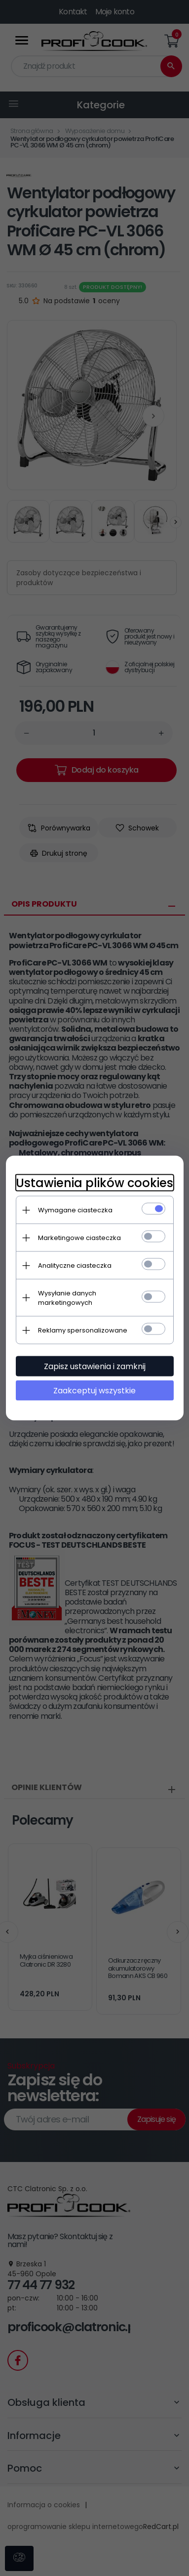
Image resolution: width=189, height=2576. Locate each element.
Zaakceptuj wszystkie (94, 1390)
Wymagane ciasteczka (75, 1210)
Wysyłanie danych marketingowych (67, 1297)
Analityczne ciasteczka (75, 1265)
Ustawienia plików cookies (94, 1183)
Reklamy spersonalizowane (82, 1330)
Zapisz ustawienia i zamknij (95, 1366)
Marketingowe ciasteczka (79, 1237)
